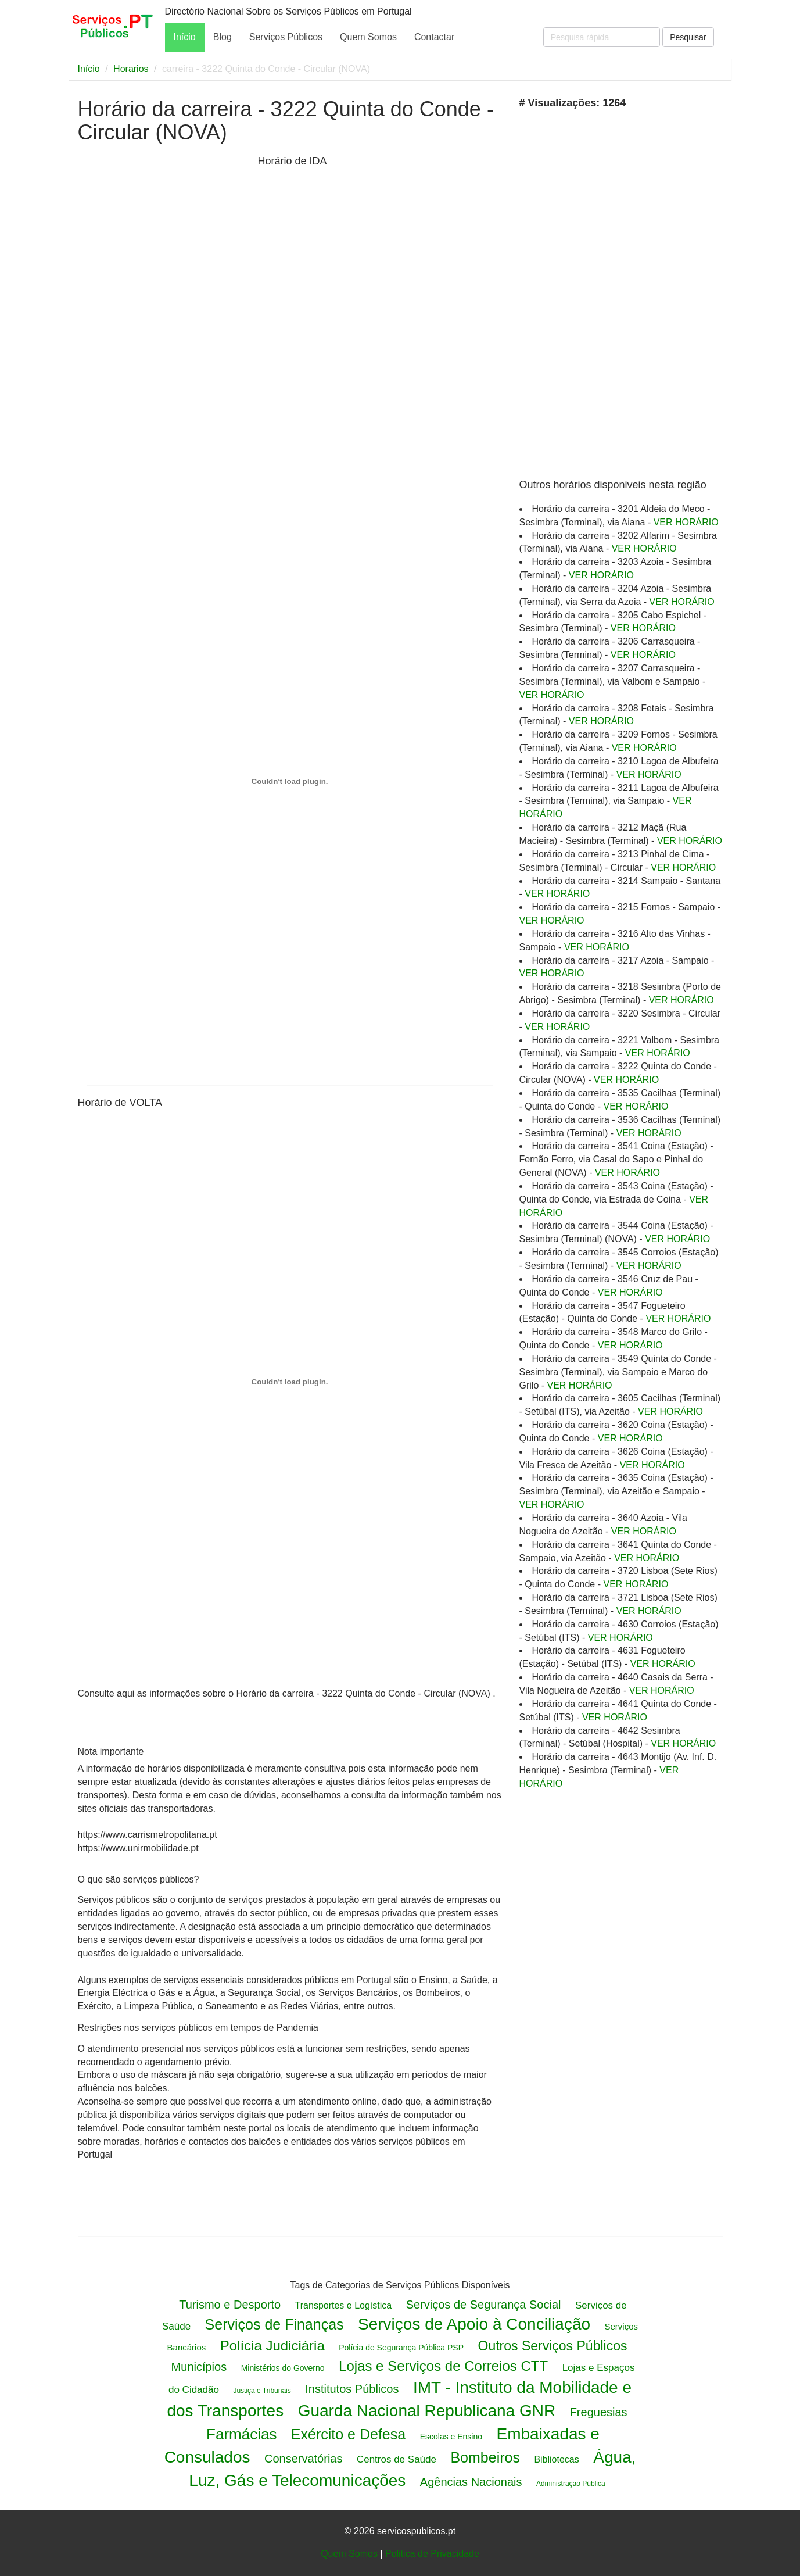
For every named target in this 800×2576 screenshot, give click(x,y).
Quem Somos (368, 37)
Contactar (434, 37)
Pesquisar (688, 37)
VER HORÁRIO (686, 522)
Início (185, 37)
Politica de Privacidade (432, 2554)
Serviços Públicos (285, 37)
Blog (222, 37)
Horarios (130, 69)
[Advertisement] (165, 336)
